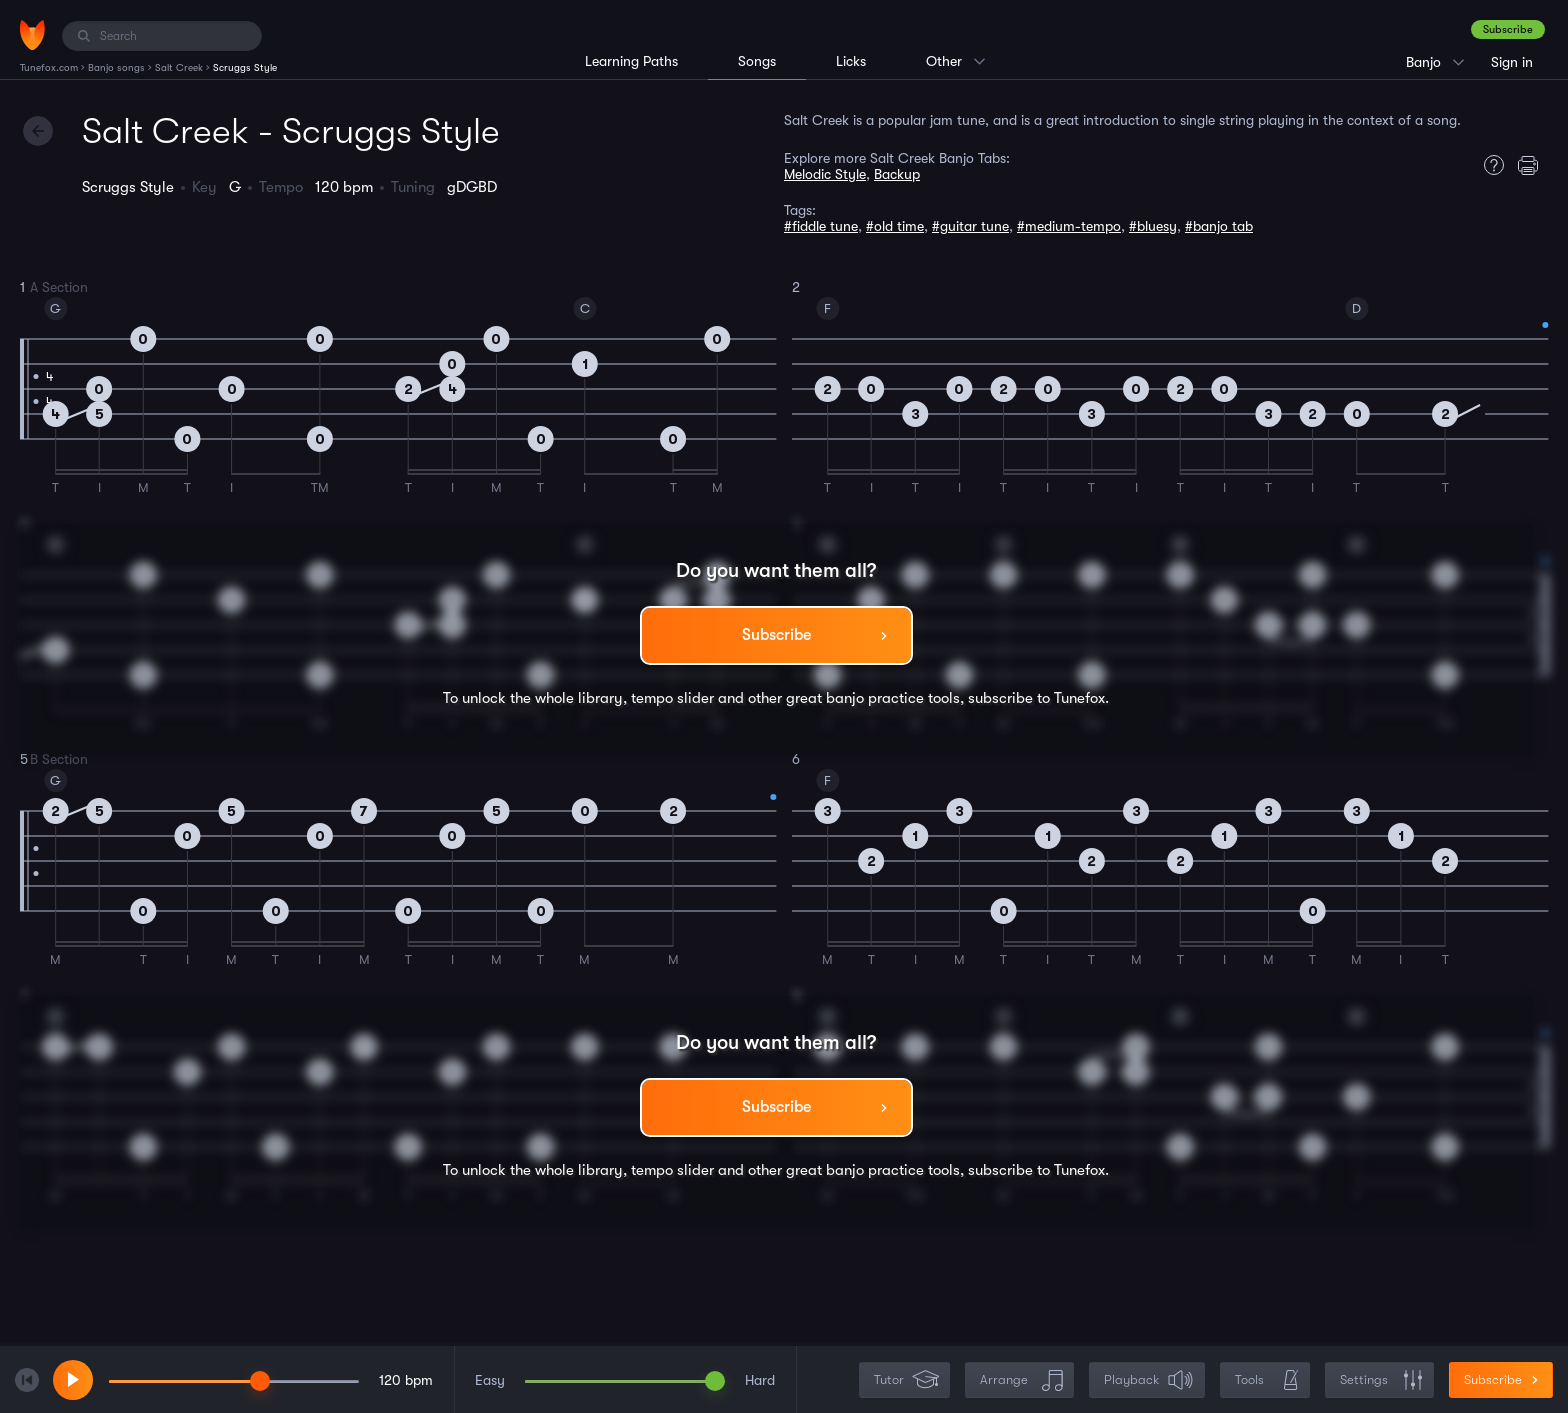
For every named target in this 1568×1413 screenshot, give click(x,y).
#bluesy (1153, 226)
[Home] (32, 35)
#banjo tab (1219, 226)
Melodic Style (825, 174)
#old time (895, 226)
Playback (1149, 1380)
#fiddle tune (821, 226)
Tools (1267, 1380)
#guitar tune (970, 226)
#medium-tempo (1069, 226)
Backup (897, 174)
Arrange (1021, 1380)
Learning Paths (631, 61)
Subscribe (1508, 29)
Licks (851, 61)
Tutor (906, 1380)
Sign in (1512, 62)
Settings (1381, 1380)
